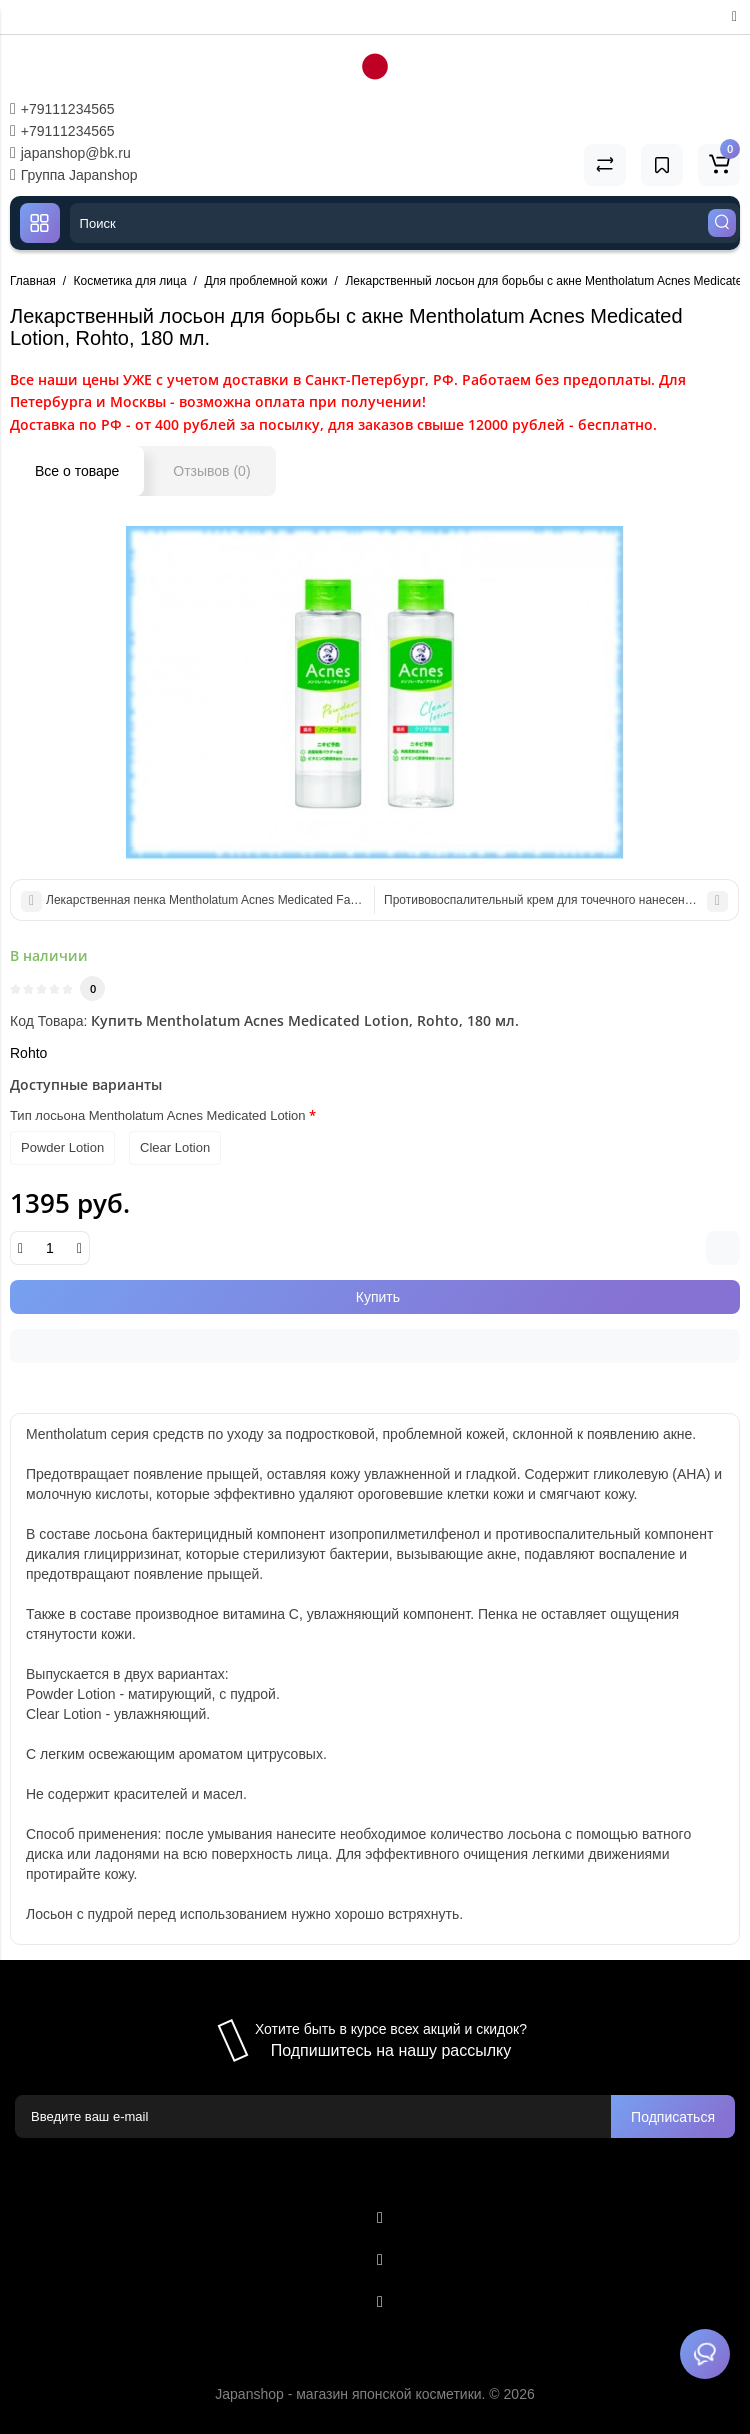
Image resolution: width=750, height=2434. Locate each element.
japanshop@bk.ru (70, 153)
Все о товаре (77, 471)
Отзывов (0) (211, 471)
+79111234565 (62, 109)
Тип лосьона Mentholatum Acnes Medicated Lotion (158, 1115)
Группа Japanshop (74, 175)
